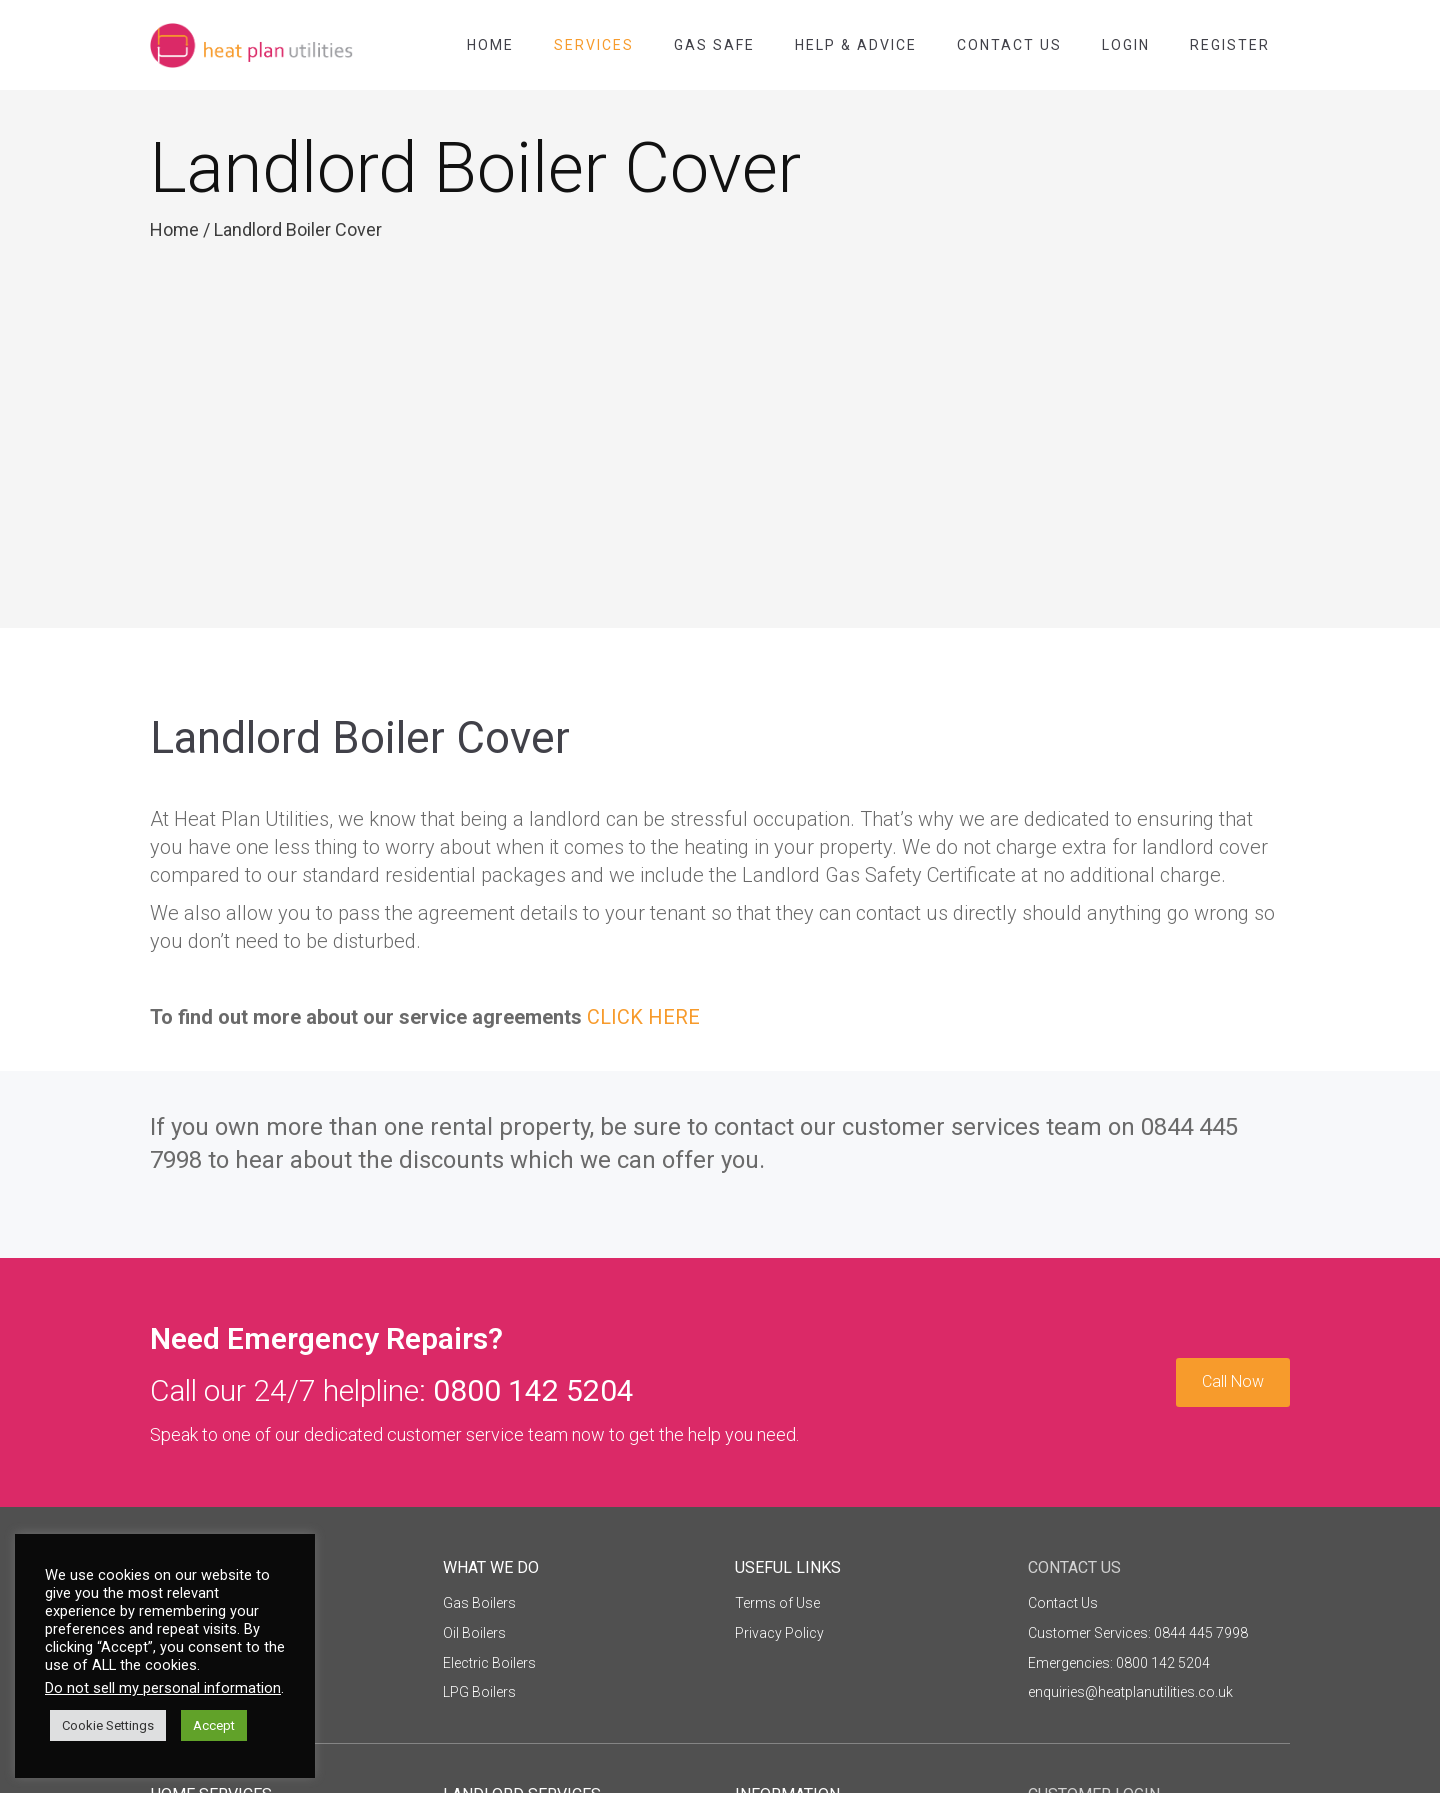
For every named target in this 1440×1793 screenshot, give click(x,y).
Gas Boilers (479, 1603)
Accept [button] (214, 1725)
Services (594, 45)
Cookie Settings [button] (108, 1725)
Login (1126, 45)
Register (1230, 45)
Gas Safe (714, 45)
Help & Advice (856, 45)
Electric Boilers (489, 1663)
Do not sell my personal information (163, 1688)
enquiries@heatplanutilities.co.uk (1130, 1692)
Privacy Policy (779, 1633)
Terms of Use (777, 1603)
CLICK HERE (643, 1017)
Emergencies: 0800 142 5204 (1119, 1663)
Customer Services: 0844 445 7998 (1138, 1633)
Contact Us (1009, 45)
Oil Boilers (474, 1633)
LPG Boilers (479, 1692)
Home (490, 45)
